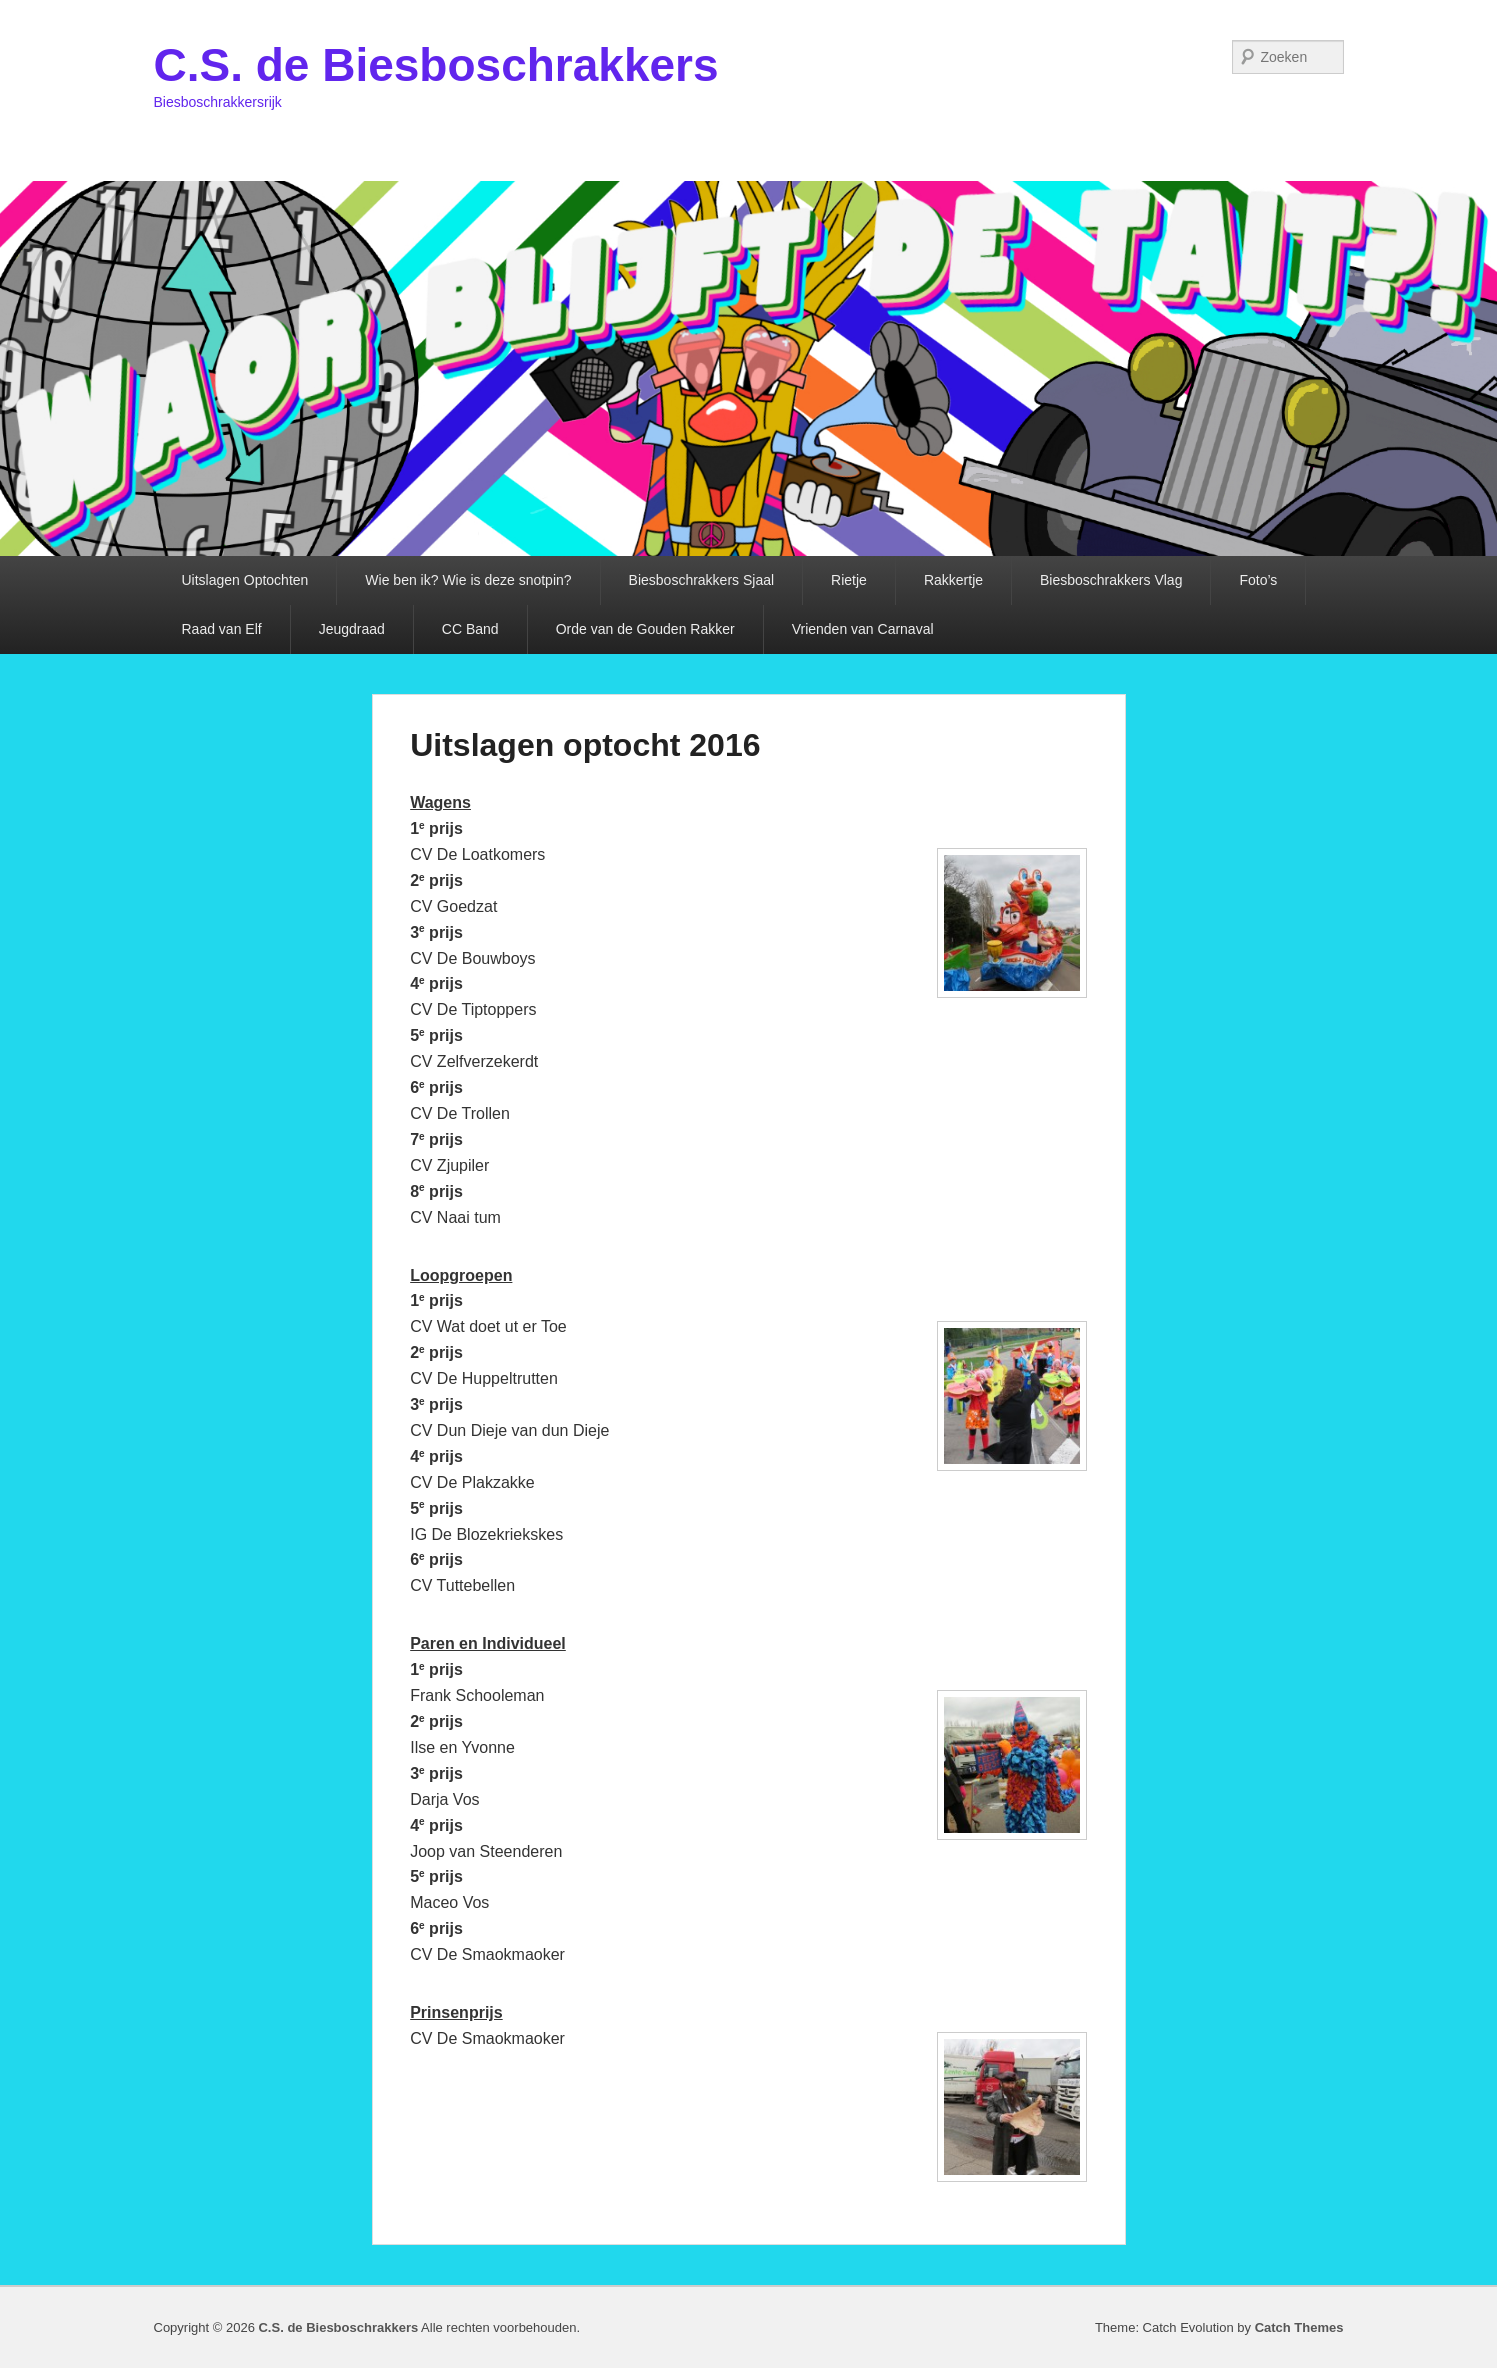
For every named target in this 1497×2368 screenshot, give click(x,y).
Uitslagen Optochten (245, 580)
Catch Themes (1299, 2327)
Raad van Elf (222, 629)
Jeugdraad (352, 629)
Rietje (849, 580)
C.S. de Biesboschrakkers (436, 65)
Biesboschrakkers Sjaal (702, 580)
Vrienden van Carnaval (863, 629)
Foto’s (1258, 580)
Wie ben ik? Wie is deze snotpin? (468, 580)
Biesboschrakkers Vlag (1111, 580)
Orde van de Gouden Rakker (645, 629)
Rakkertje (953, 580)
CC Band (470, 629)
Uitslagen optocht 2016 (585, 745)
